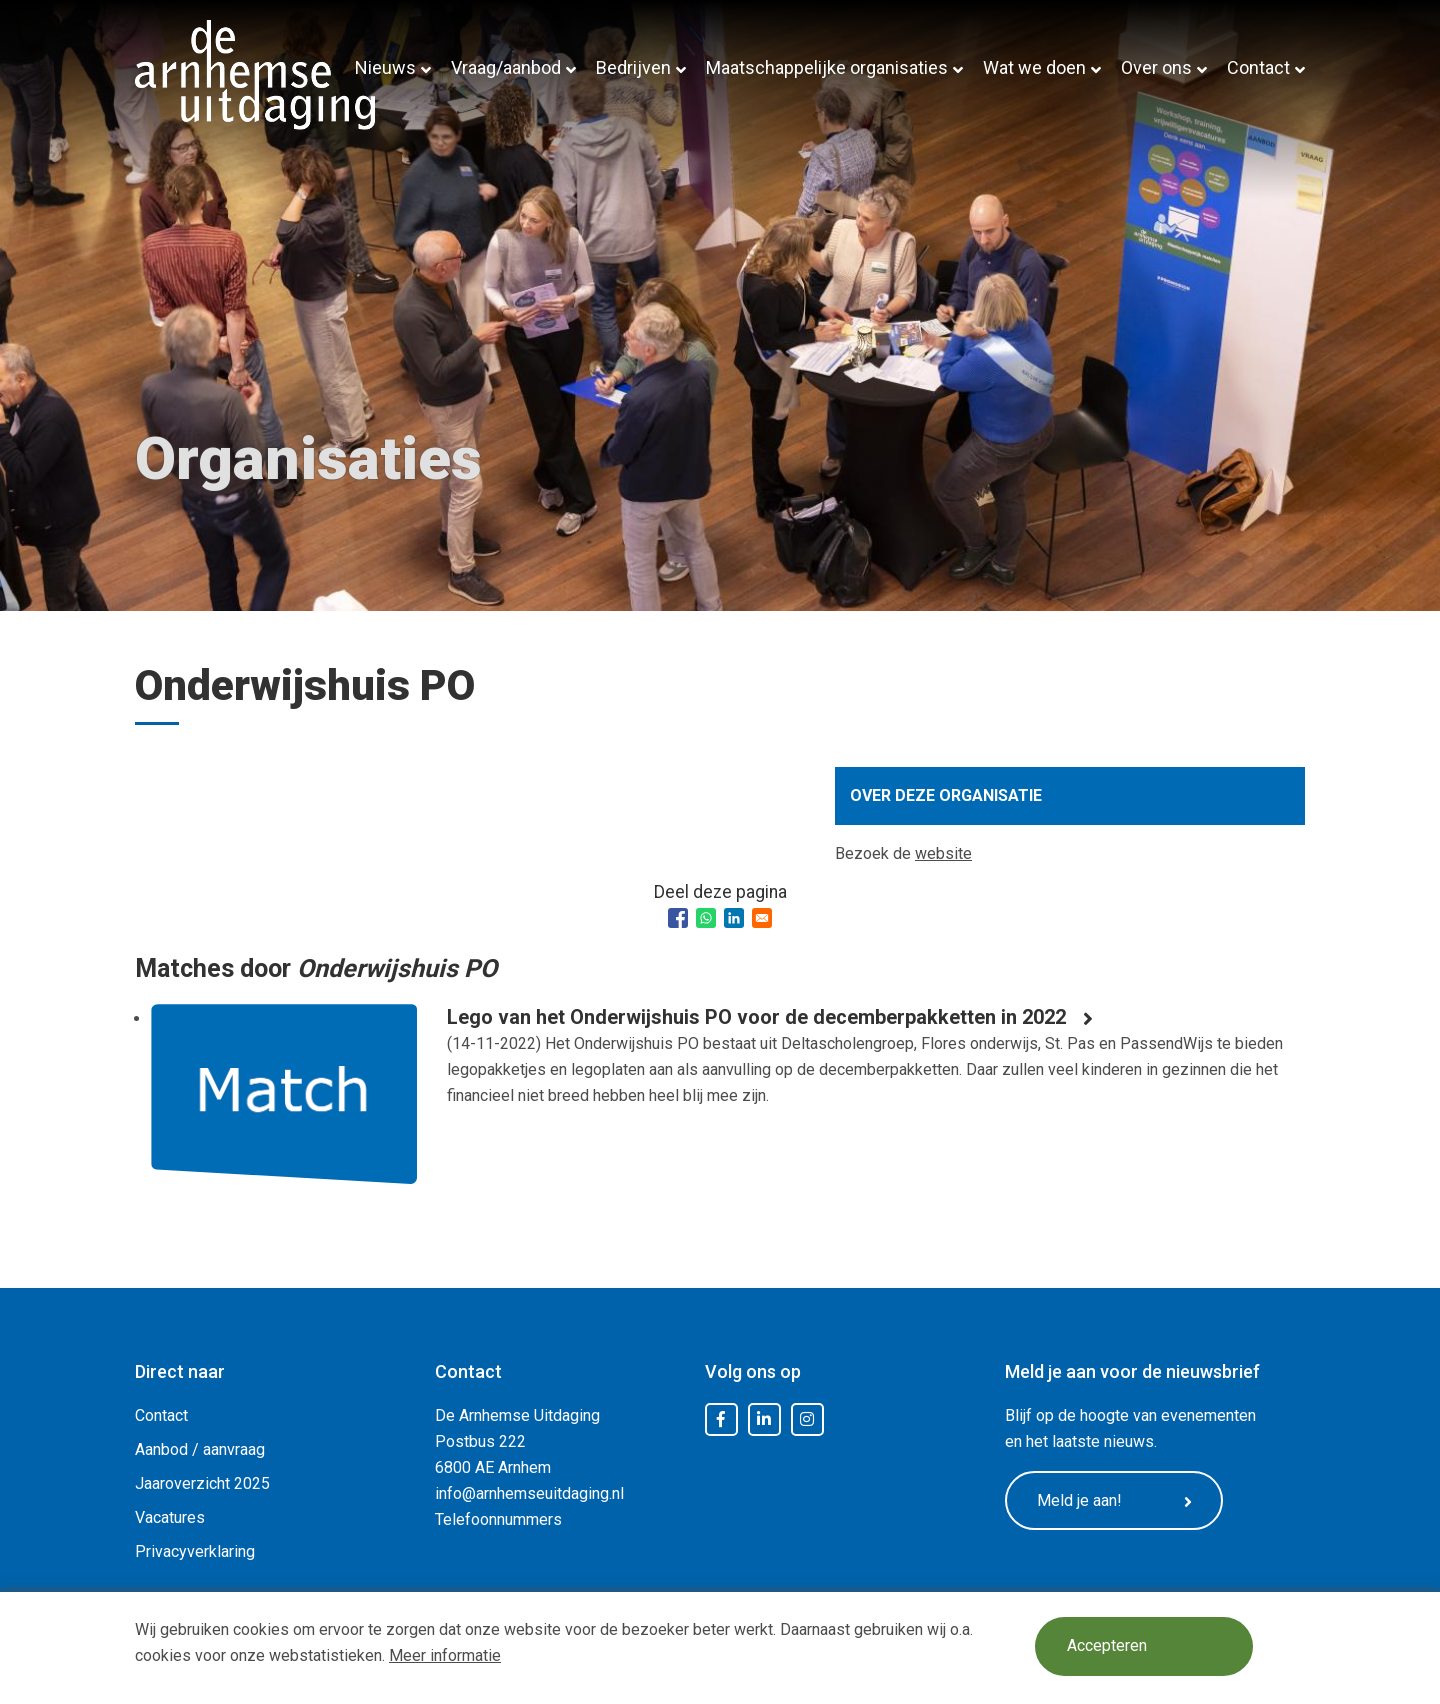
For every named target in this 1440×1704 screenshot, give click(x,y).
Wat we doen (1034, 67)
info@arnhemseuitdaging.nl (529, 1493)
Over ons (1156, 67)
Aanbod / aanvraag (200, 1449)
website (943, 853)
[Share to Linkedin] (734, 918)
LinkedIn (764, 1420)
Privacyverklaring (195, 1551)
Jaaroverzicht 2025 (202, 1483)
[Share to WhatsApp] (706, 918)
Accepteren (1107, 1646)
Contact (1258, 67)
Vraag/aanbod (506, 67)
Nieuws (385, 67)
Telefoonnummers (498, 1519)
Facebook (721, 1420)
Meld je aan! (1115, 1501)
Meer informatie (445, 1655)
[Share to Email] (762, 918)
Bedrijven (633, 67)
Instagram (807, 1420)
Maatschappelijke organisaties (827, 67)
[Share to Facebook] (678, 918)
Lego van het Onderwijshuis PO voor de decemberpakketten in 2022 (756, 1017)
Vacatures (170, 1517)
